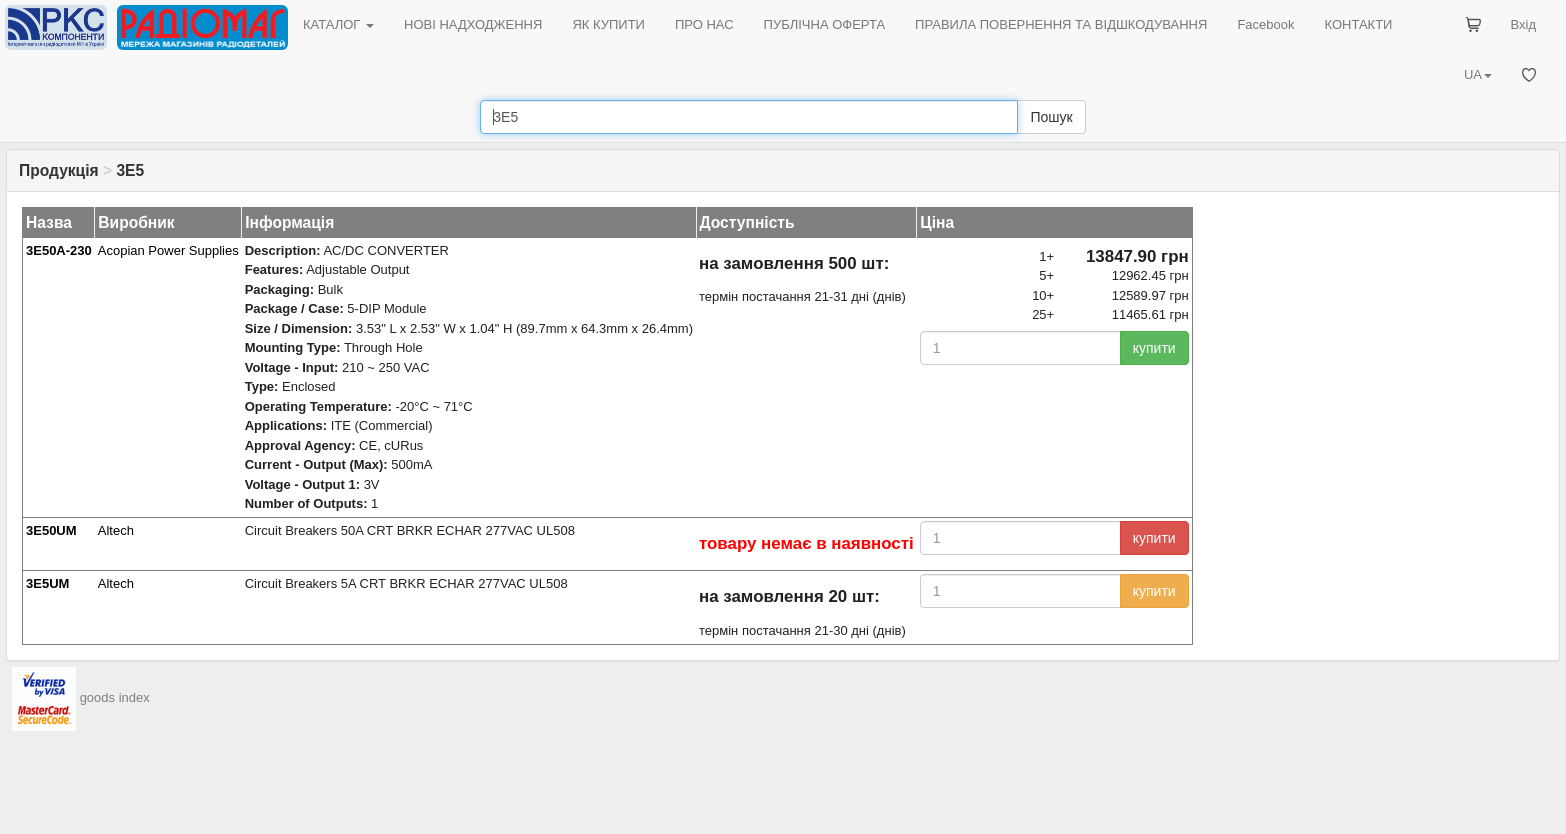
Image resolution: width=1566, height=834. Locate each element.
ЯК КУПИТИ (608, 24)
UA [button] (1478, 74)
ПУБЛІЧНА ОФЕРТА (825, 24)
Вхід (1524, 24)
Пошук (1051, 117)
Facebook (1265, 24)
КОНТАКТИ (1358, 24)
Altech (116, 530)
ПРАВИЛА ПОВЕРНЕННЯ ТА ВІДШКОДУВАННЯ (1061, 24)
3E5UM (47, 583)
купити (1154, 348)
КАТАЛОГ (338, 24)
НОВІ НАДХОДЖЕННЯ (473, 24)
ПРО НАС (704, 24)
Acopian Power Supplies (168, 250)
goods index (115, 697)
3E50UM (51, 530)
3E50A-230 (59, 250)
